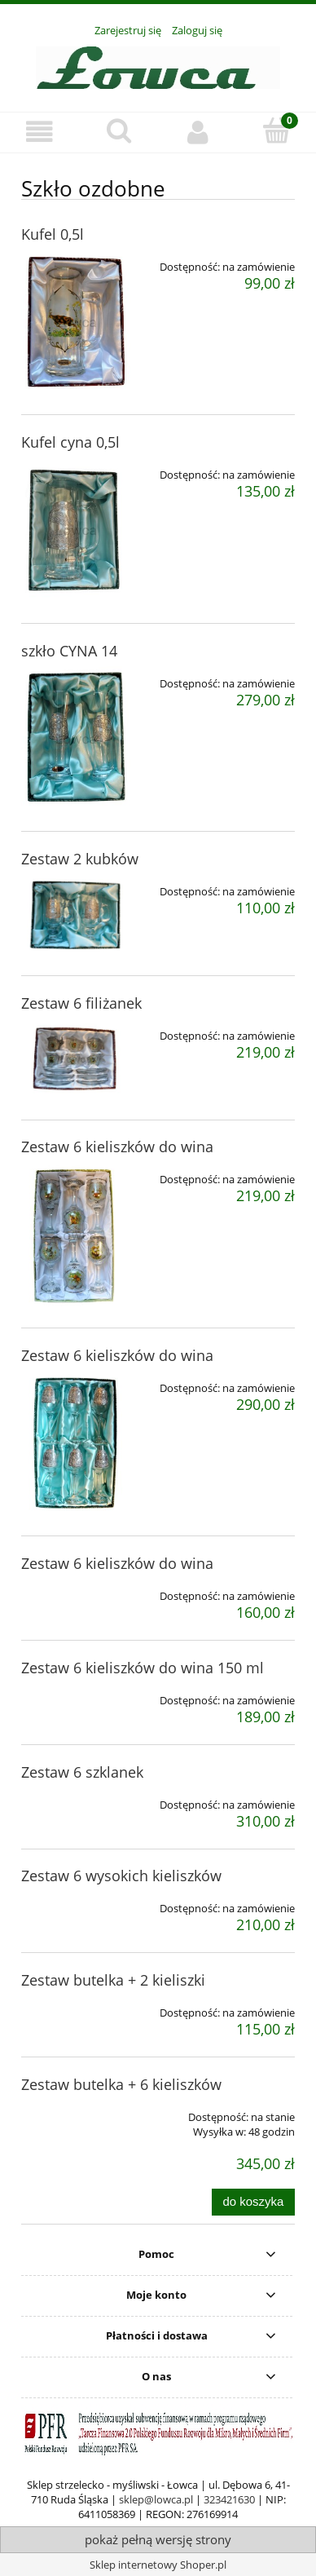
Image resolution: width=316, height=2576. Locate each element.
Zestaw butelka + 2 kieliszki (113, 1980)
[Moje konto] (197, 132)
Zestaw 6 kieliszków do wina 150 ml (142, 1667)
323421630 (229, 2499)
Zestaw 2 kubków (79, 858)
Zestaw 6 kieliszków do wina (117, 1146)
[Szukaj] (118, 130)
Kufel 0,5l (52, 234)
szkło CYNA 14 (69, 651)
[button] (39, 132)
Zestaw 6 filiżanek (81, 1003)
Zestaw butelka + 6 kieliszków (121, 2084)
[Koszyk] (276, 130)
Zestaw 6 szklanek (82, 1772)
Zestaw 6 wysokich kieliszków (121, 1875)
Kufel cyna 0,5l (70, 442)
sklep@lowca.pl (156, 2499)
